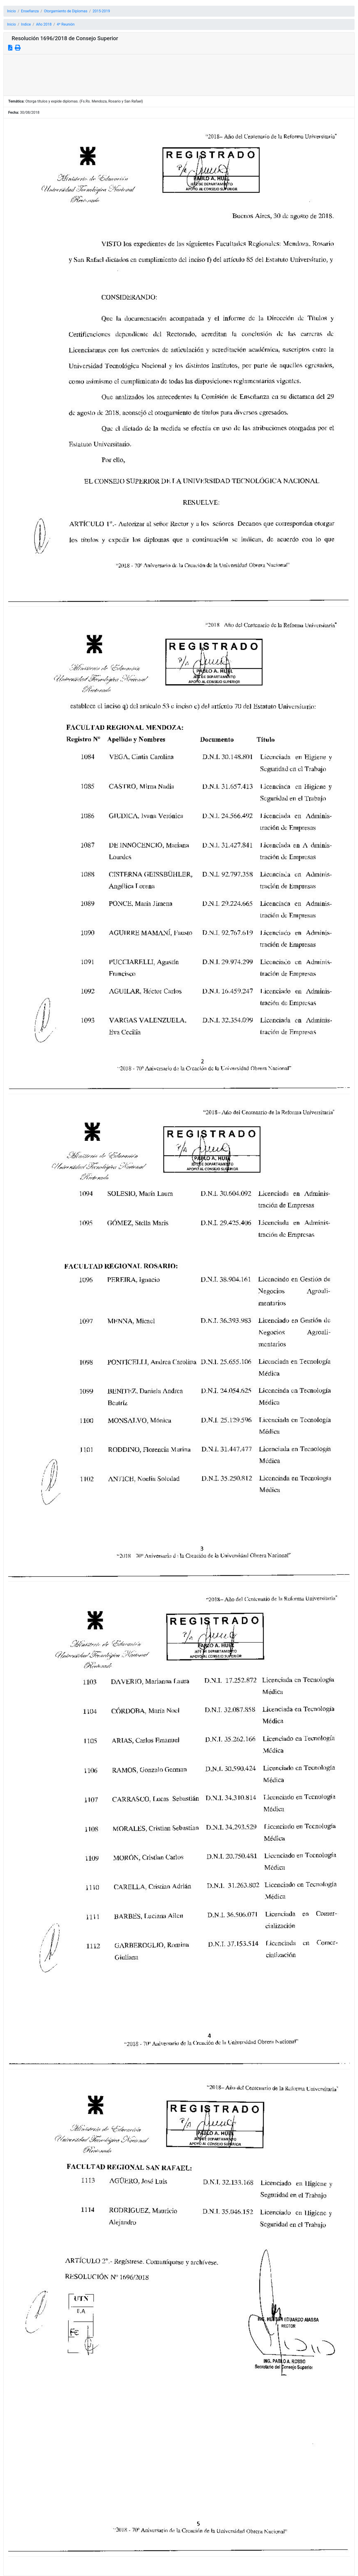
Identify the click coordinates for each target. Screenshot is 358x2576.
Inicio (11, 11)
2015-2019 (101, 11)
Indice (26, 24)
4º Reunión (66, 24)
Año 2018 (44, 24)
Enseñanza (30, 11)
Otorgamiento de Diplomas (65, 11)
